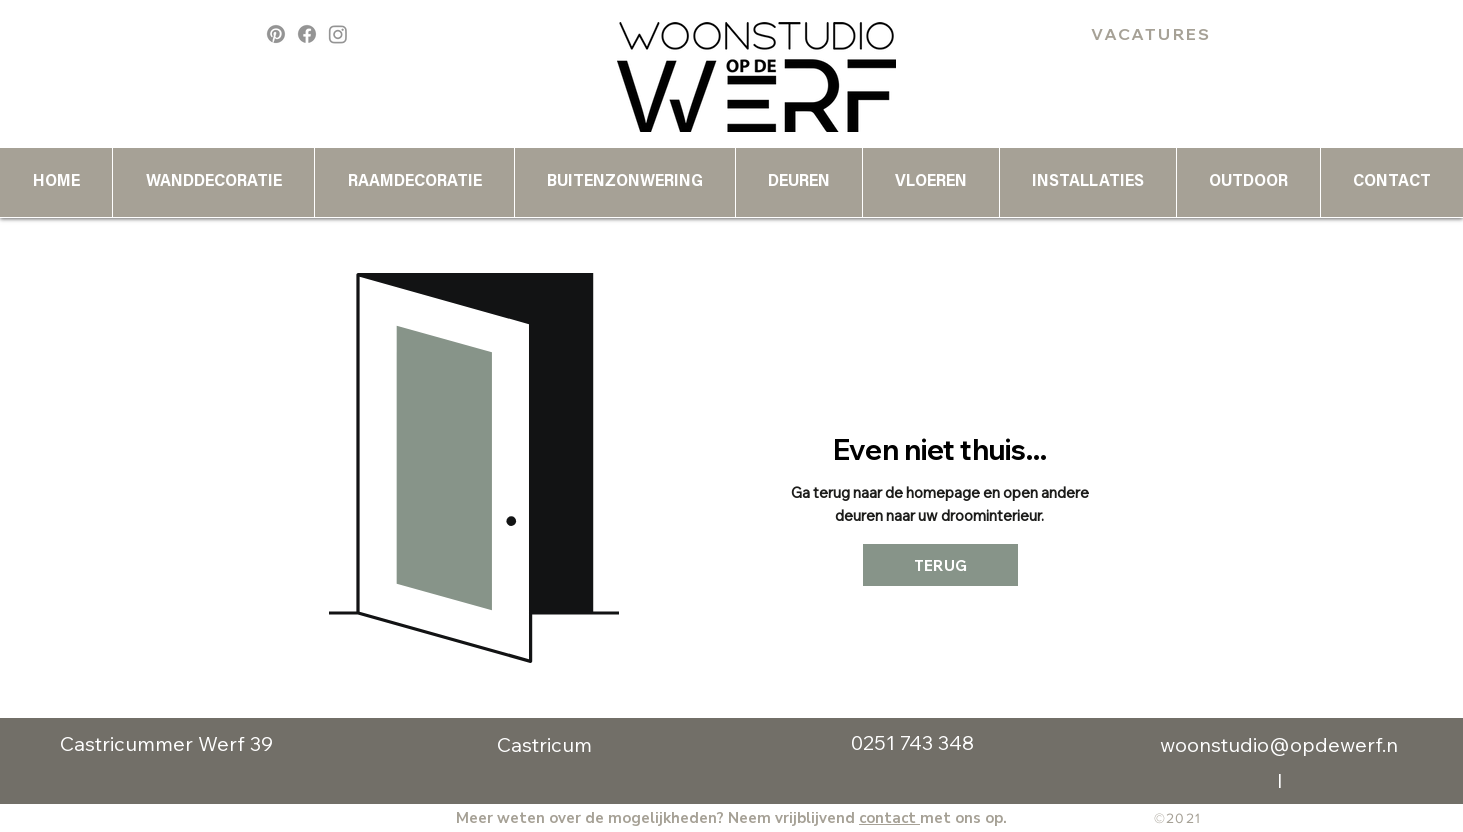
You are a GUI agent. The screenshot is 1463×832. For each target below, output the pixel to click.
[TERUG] (940, 565)
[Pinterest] (276, 34)
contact (889, 818)
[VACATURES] (1152, 34)
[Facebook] (307, 34)
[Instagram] (338, 34)
